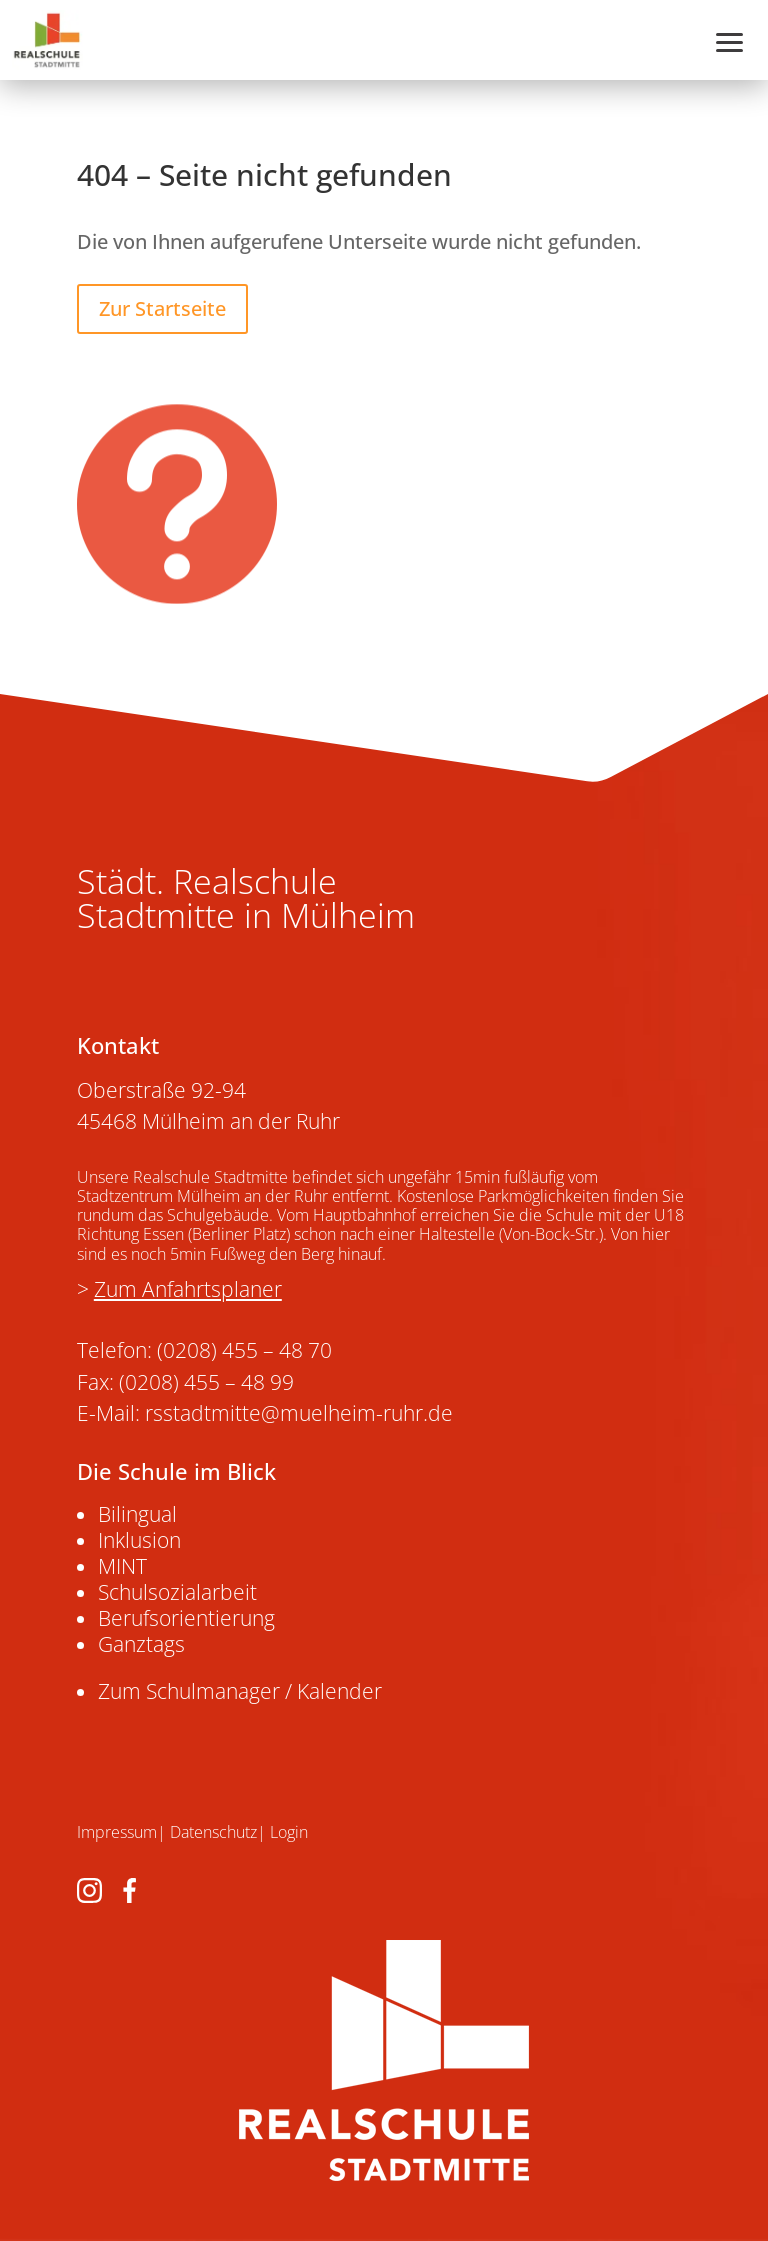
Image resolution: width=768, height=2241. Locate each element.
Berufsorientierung (186, 1618)
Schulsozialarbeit (177, 1592)
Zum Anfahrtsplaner (188, 1289)
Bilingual (137, 1514)
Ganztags (141, 1644)
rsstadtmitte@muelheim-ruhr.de (299, 1413)
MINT (122, 1566)
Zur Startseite (162, 308)
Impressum (117, 1832)
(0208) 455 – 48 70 (244, 1350)
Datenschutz (213, 1832)
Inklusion (139, 1540)
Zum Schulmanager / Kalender (240, 1691)
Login (289, 1832)
